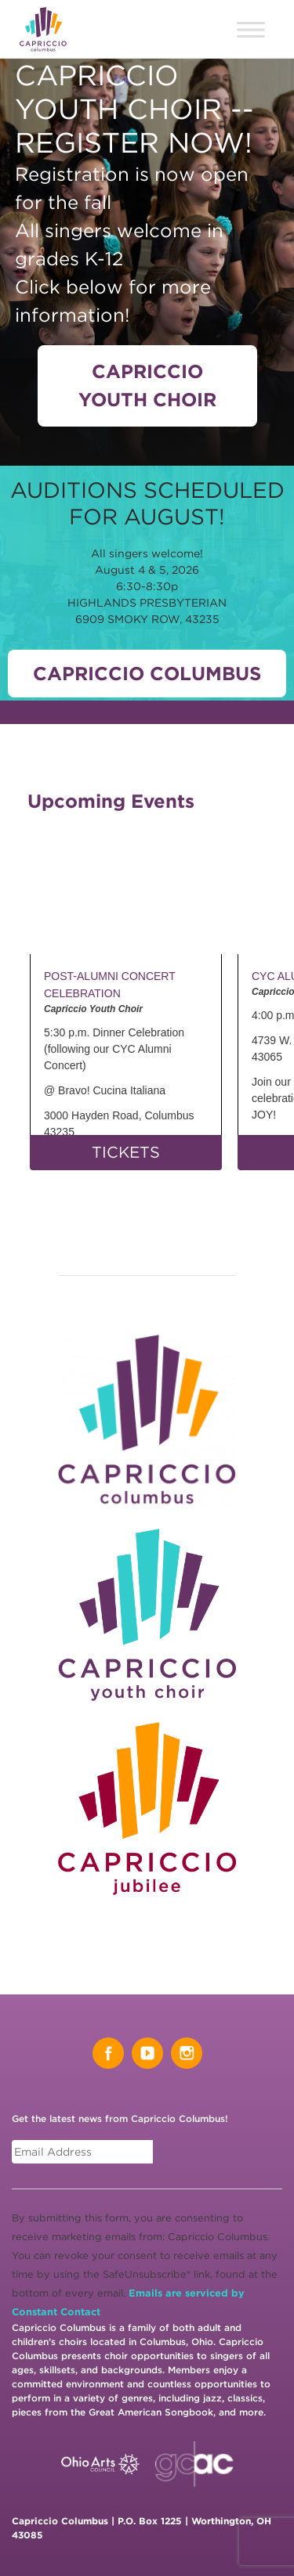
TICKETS (126, 1152)
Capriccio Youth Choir (147, 385)
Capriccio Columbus (147, 673)
